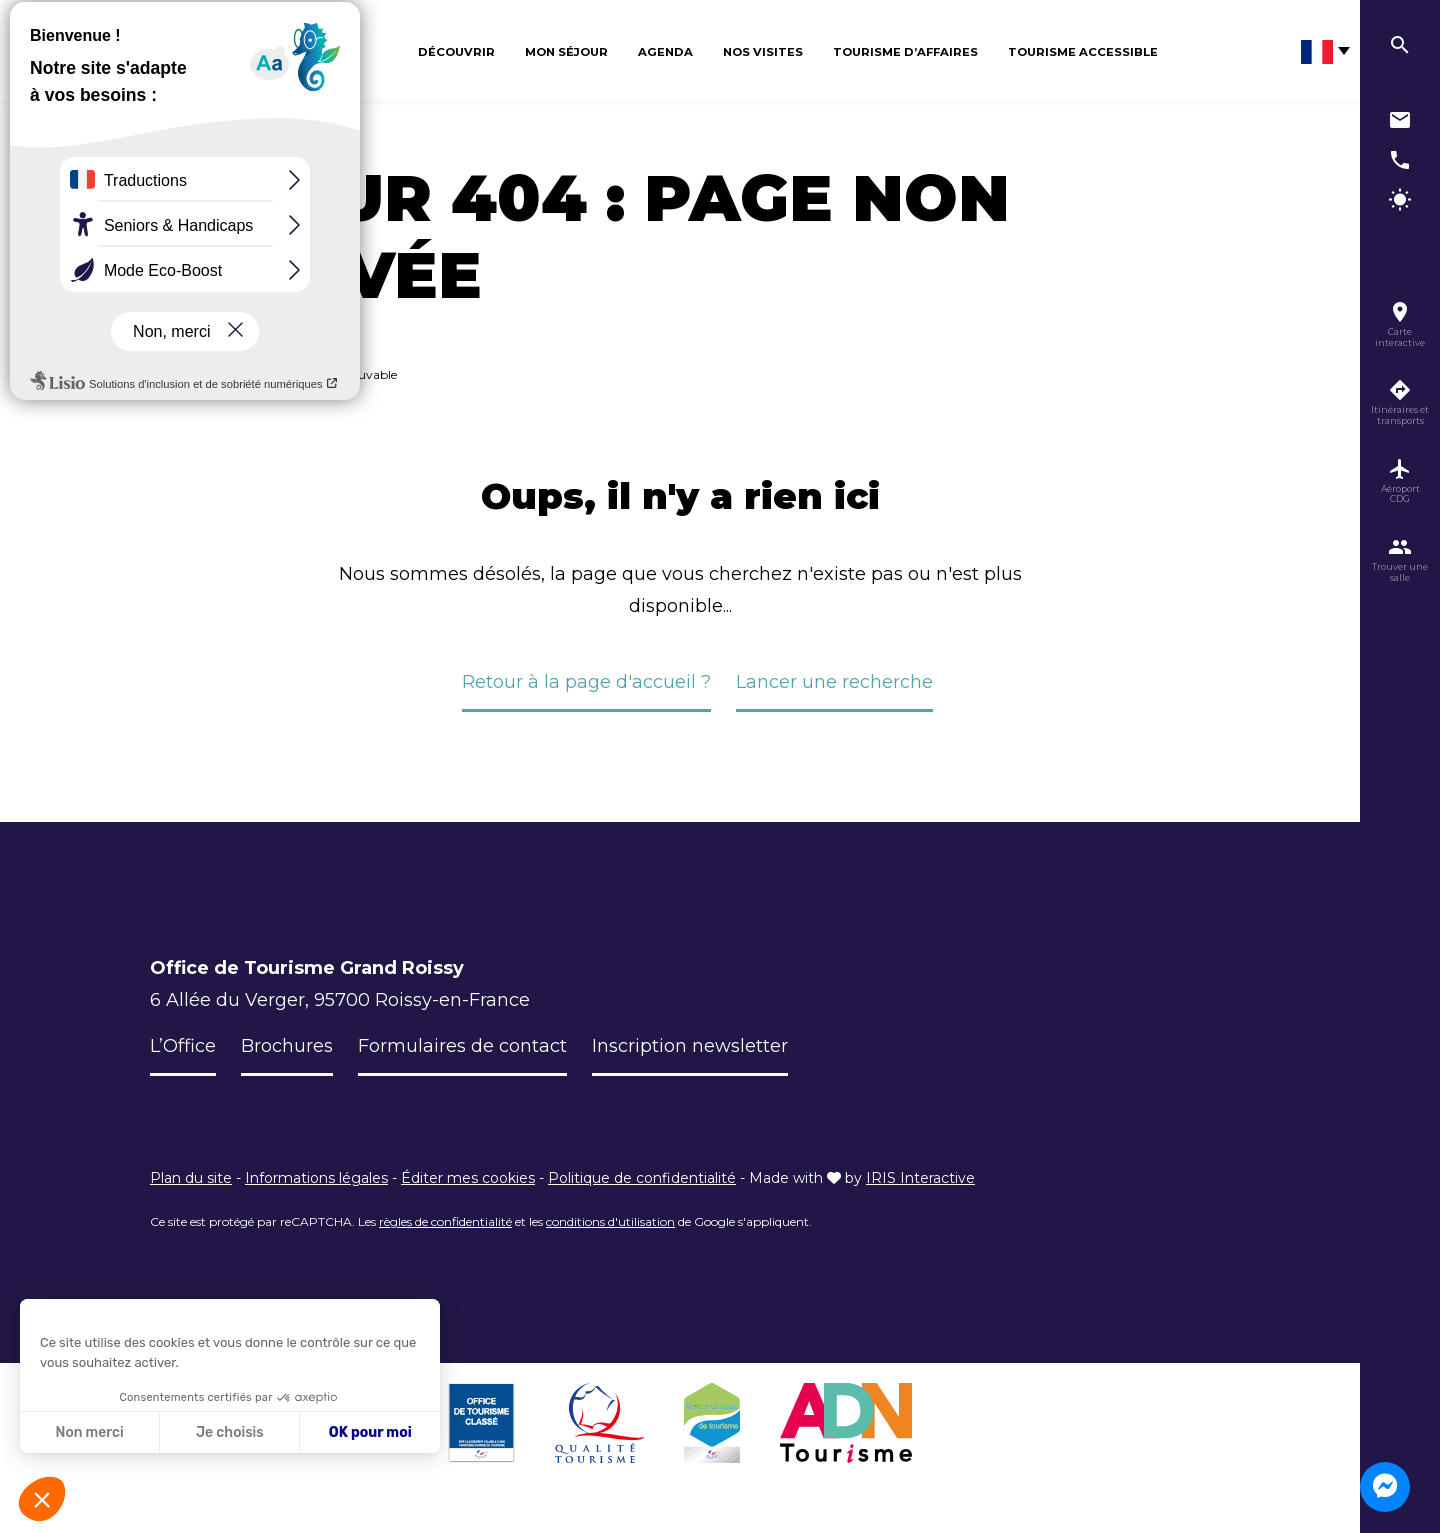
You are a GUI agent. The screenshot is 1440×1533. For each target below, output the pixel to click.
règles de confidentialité (445, 1221)
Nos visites (763, 52)
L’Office (183, 1046)
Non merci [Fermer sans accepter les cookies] (89, 1432)
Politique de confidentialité (642, 1178)
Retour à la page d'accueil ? (586, 682)
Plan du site (191, 1178)
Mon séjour (566, 52)
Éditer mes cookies (468, 1178)
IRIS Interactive (920, 1178)
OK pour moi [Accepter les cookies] (370, 1432)
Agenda (665, 52)
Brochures (287, 1046)
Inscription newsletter (690, 1046)
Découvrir (456, 52)
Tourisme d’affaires (905, 52)
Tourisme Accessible (1083, 52)
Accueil (170, 374)
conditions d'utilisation (610, 1221)
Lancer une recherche (834, 682)
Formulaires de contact (462, 1046)
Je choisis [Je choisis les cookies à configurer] (230, 1432)
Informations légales (316, 1178)
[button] (42, 1499)
